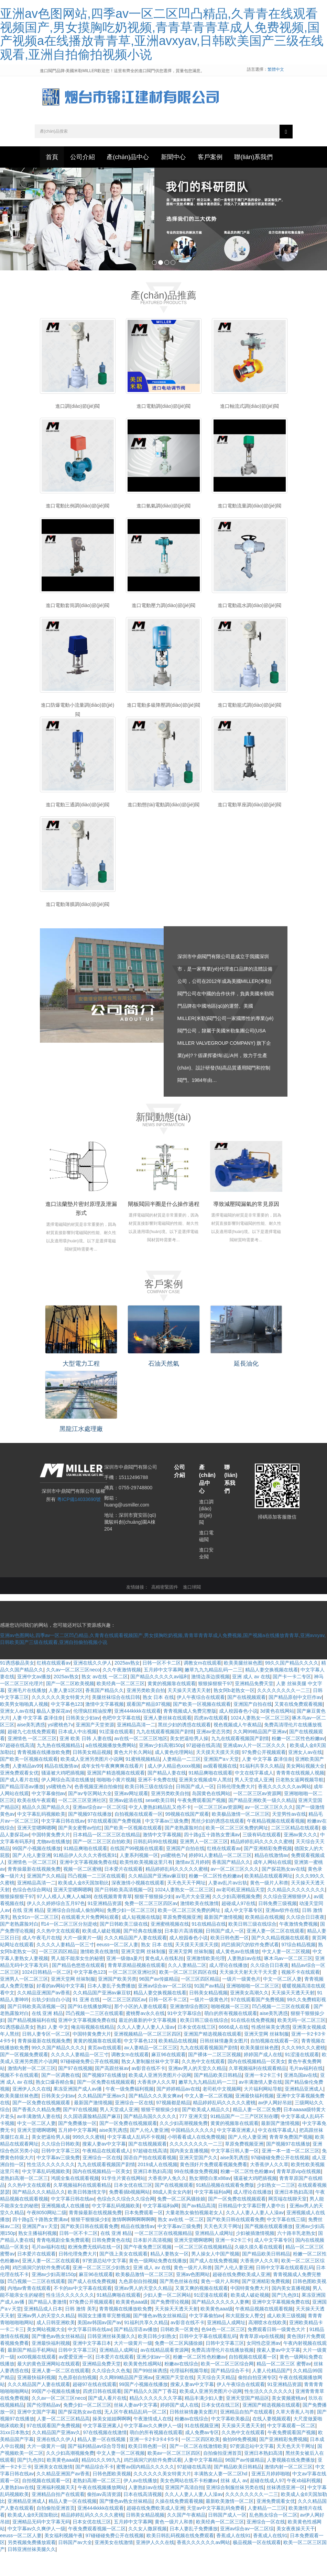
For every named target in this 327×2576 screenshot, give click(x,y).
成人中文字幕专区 (243, 1933)
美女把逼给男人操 (189, 1762)
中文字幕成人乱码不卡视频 (136, 2160)
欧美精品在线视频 (264, 1940)
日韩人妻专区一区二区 (46, 2057)
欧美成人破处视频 (101, 1954)
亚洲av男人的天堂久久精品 (197, 2091)
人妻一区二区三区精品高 (63, 2442)
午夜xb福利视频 (304, 2504)
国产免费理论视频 (170, 2325)
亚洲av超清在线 (126, 1823)
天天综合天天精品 (216, 2401)
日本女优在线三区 (196, 2050)
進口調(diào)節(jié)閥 (77, 434)
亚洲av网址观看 (131, 1816)
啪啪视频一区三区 (230, 2029)
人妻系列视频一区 (139, 1878)
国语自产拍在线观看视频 (149, 2181)
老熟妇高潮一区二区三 (24, 2201)
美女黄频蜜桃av (289, 2421)
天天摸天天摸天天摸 (217, 1775)
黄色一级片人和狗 (220, 2304)
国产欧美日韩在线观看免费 (235, 2242)
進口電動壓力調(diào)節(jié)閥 (163, 634)
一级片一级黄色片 (241, 2002)
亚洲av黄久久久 (301, 1858)
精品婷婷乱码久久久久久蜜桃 (261, 1865)
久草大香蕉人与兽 (295, 2435)
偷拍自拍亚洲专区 (257, 2401)
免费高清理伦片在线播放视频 (222, 2373)
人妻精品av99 (27, 1789)
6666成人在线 (234, 2050)
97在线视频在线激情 (105, 2456)
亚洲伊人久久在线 (31, 2112)
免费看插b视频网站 (129, 2215)
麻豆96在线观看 (168, 2078)
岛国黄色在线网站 (211, 1816)
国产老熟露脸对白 (184, 1851)
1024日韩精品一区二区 (46, 1995)
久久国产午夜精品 (186, 2538)
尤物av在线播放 (53, 1865)
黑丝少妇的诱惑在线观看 (184, 1748)
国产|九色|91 (285, 2318)
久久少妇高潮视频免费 (236, 1920)
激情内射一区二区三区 (32, 2091)
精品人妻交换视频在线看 (271, 1693)
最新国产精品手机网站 (32, 2373)
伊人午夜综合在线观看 (201, 1720)
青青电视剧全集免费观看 (62, 2263)
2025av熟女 (127, 1686)
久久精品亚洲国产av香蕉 (43, 2016)
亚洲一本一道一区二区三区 (290, 2174)
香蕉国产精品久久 (104, 1713)
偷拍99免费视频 (239, 2462)
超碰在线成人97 (267, 2504)
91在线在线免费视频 (253, 2043)
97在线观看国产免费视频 (115, 1844)
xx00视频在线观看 (36, 2380)
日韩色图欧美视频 (111, 2497)
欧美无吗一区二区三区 (301, 2043)
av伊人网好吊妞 (275, 2126)
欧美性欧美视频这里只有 (146, 1885)
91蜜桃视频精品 (143, 1782)
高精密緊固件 (164, 1610)
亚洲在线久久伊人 (92, 1686)
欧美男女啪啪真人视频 (24, 1727)
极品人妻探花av (53, 1734)
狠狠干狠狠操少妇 (153, 1920)
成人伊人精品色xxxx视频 (174, 1789)
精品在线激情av (61, 1789)
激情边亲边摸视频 (210, 1700)
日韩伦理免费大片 (236, 1810)
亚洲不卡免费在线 (157, 1803)
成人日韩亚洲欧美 (55, 2346)
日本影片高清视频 (183, 1954)
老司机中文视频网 (222, 2112)
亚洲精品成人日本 (43, 2332)
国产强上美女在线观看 (123, 2277)
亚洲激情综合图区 (189, 2029)
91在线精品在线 (209, 1947)
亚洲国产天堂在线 (174, 2401)
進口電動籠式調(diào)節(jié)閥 (249, 733)
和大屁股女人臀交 (245, 2339)
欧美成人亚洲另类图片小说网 (92, 1782)
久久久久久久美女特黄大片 (60, 1720)
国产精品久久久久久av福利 (159, 1700)
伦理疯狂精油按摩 (92, 1734)
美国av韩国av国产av (99, 2346)
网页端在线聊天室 (287, 2222)
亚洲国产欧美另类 (117, 2002)
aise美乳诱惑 (31, 1748)
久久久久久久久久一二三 (283, 1713)
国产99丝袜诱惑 (150, 2394)
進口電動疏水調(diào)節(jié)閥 (249, 634)
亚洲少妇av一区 (154, 2380)
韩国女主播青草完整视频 (104, 2339)
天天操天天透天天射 (189, 1713)
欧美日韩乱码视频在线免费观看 (180, 2559)
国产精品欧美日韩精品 (218, 2098)
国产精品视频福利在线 (32, 2043)
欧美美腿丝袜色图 (243, 1686)
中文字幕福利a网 (212, 2215)
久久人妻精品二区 (187, 1988)
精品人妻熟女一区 (169, 2277)
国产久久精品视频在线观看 (280, 1961)
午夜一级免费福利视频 (130, 2112)
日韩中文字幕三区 (60, 2174)
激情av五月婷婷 (192, 1885)
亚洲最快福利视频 (254, 2119)
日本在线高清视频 (142, 2517)
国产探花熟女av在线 (283, 1892)
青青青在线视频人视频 (300, 1796)
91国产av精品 (209, 2009)
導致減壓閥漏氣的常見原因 (246, 1231)
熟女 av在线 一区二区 (104, 1700)
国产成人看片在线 (19, 1803)
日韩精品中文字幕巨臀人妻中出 (252, 2229)
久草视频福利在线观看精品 (257, 2091)
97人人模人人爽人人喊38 (64, 1920)
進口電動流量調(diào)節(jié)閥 (249, 534)
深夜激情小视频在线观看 (137, 1906)
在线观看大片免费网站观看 (90, 1940)
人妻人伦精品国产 (271, 2394)
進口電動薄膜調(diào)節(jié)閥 (77, 933)
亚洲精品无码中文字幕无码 (41, 2545)
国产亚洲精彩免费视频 (268, 1871)
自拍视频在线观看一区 (139, 1837)
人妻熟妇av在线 (244, 1981)
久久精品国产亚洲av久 (102, 2119)
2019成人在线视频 (157, 2188)
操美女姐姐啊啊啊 (111, 2442)
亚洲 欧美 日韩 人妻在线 (85, 1762)
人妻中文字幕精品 (203, 2483)
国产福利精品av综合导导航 (97, 2469)
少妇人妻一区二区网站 (167, 2318)
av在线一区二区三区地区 (140, 1762)
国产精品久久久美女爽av (155, 2119)
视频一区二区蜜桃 (82, 1892)
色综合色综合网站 (31, 1913)
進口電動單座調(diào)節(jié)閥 (249, 833)
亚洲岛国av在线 (301, 2098)
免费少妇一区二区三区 (131, 1933)
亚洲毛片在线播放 (27, 1713)
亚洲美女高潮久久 (249, 2016)
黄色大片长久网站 (133, 1775)
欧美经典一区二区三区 (121, 1707)
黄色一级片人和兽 (269, 1906)
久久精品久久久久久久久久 (296, 1913)
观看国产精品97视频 (149, 1727)
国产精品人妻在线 (167, 1796)
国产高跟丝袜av (112, 2091)
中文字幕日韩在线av (63, 1844)
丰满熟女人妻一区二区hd (221, 2497)
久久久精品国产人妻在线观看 (135, 1961)
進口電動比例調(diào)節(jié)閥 (77, 534)
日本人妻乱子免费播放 (111, 2009)
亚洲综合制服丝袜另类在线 (235, 2510)
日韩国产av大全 (75, 2565)
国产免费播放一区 (77, 2146)
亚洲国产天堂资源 (95, 1748)
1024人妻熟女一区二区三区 (260, 1741)
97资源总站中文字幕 (105, 2284)
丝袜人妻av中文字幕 (135, 2428)
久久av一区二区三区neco (73, 1693)
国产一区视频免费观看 (24, 2078)
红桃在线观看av (54, 1686)
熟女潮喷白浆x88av (210, 2201)
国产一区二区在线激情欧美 (198, 2469)
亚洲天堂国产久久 (198, 2181)
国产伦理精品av (44, 2428)
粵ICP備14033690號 (79, 1522)
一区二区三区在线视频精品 (163, 2256)
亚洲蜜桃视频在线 (170, 1947)
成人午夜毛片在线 (41, 1961)
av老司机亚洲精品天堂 (240, 1913)
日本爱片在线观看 (123, 1892)
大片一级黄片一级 (82, 1961)
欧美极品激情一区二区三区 (241, 1837)
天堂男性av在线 (289, 1837)
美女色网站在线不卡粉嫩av (189, 2504)
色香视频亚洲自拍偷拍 (98, 1810)
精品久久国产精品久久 (46, 1830)
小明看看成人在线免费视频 (196, 2160)
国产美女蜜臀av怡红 (80, 1851)
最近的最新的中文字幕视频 (148, 2043)
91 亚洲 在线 (86, 2023)
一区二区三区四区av (124, 2023)
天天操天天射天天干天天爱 (249, 1995)
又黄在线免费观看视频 (298, 1727)
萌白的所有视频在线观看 (230, 2036)
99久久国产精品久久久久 (292, 1686)
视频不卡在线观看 (300, 1995)
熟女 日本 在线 (158, 1720)
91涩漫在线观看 (116, 1755)
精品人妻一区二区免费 (257, 2133)
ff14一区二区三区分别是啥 (69, 1947)
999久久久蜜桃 (89, 2160)
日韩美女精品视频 (92, 1775)
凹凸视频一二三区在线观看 (97, 1899)
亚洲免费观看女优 (19, 1796)
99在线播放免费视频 (196, 2194)
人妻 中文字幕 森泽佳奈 (37, 1741)
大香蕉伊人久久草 (156, 2105)
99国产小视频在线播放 (36, 1871)
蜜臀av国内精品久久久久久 (145, 2490)
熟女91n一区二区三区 (35, 1940)
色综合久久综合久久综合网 (126, 2222)
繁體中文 (276, 69)
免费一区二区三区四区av (151, 1926)
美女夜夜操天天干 (295, 2552)
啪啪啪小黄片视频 (116, 1803)
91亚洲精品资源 (105, 1926)
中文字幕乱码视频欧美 (41, 1837)
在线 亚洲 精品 (28, 1933)
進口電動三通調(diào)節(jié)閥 (77, 833)
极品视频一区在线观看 (257, 2565)
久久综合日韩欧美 (60, 2167)
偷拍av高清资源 (104, 2517)
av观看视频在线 (220, 1789)
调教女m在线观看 (202, 1686)
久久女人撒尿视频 (147, 2552)
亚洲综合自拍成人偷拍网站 (76, 1933)
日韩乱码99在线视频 (155, 1865)
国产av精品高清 (199, 2229)
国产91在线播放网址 (90, 2029)
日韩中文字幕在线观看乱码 (285, 2291)
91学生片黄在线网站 (123, 2201)
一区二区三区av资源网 (257, 1816)
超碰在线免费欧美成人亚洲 (241, 2297)
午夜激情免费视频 (298, 1947)
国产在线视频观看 (246, 1720)
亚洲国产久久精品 (46, 1899)
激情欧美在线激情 (199, 1926)
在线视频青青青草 (113, 1920)
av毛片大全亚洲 (193, 1920)
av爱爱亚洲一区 (76, 2380)
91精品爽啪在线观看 (210, 1796)
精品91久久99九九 (101, 2483)
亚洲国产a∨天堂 (221, 1782)
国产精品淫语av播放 (22, 1810)
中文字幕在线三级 (286, 2242)
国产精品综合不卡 (230, 2394)
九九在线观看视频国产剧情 (165, 1755)
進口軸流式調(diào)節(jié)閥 (249, 434)
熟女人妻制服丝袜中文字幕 (150, 2084)
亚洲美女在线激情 (53, 2490)
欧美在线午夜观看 (36, 1823)
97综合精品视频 (298, 1968)
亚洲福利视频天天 (55, 2510)
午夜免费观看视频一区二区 (97, 2552)
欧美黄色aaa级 (132, 2325)
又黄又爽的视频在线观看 (201, 2311)
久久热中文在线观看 (58, 1954)
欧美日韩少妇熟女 (157, 2359)
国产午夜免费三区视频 (147, 2270)
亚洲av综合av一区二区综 (99, 1830)
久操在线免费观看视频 (179, 2524)
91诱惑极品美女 (17, 1686)
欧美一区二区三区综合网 (227, 2387)
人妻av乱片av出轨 (227, 1906)
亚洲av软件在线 (282, 1933)
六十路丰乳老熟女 (296, 2256)
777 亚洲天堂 (193, 2139)
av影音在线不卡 (149, 2091)
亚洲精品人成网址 (214, 2256)
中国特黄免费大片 (51, 1858)
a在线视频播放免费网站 (110, 1768)
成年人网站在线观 (272, 1885)
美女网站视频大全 (305, 1789)
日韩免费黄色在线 (111, 2263)
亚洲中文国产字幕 (36, 2435)
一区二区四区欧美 (200, 2462)
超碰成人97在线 (238, 1926)
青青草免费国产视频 (291, 2160)
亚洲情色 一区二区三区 (32, 1762)
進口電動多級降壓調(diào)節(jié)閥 (163, 733)
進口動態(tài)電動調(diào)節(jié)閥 (163, 833)
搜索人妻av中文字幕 (104, 2167)
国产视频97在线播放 (90, 1837)
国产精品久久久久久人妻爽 (220, 2325)
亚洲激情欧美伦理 (205, 1981)
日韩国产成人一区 (195, 1810)
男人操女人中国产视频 (215, 2277)
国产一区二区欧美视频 (70, 1707)
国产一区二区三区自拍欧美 (102, 1865)
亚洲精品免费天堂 (254, 1707)
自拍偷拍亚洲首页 (222, 2476)
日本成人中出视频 (77, 1755)
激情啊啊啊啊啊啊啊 (133, 2242)
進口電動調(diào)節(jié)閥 (163, 434)
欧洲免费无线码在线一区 (94, 2270)
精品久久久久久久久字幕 (155, 2421)
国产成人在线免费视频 (213, 2284)
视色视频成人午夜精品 (238, 1748)
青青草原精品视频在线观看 (136, 1988)
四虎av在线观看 (211, 1741)
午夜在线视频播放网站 (102, 2510)
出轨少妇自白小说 (51, 2023)
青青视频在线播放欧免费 (43, 1775)
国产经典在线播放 (142, 1954)
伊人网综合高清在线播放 (67, 1803)
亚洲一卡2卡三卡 (262, 2098)
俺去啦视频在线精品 (92, 2050)
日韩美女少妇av (83, 1741)
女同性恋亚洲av (264, 2366)
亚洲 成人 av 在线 (251, 1700)
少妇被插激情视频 (255, 2256)
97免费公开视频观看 (264, 1775)
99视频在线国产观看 (187, 1837)
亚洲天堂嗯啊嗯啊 (36, 1851)
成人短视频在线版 (141, 1940)
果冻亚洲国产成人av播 (78, 2112)
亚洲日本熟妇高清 (152, 2194)
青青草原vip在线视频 (298, 2194)
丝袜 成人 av (234, 2504)
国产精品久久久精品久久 (38, 2215)
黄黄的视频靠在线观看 (172, 1707)
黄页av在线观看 (105, 2071)
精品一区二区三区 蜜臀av (284, 2387)
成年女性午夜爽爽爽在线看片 (113, 1789)
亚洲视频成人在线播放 (65, 2229)
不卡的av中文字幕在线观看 (83, 2311)
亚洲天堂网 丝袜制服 (143, 1975)
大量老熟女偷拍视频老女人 (194, 2236)
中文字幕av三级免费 (167, 1844)
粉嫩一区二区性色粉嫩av (298, 1762)
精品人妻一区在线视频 (102, 2462)
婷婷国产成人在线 (263, 2078)
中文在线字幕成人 (254, 1796)
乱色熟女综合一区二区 (273, 2538)
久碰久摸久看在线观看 (259, 2270)
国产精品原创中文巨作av (295, 1720)
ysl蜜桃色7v (60, 1748)
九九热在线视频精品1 (60, 1768)
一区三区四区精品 (58, 1975)
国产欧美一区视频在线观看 (202, 1727)
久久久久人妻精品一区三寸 (65, 1968)
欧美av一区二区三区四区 (174, 2476)
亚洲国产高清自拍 (184, 2510)
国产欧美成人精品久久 (206, 2133)
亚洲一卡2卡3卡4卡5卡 (153, 2462)
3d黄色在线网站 (277, 1734)
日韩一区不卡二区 (161, 1686)
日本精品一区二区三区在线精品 (106, 1858)
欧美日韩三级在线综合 (149, 1810)
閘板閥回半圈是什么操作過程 (163, 1231)
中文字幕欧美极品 (230, 2442)
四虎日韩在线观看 (102, 2414)
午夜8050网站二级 (46, 2236)
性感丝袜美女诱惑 (270, 2050)
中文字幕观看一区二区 (291, 2449)
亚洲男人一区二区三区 (204, 1865)
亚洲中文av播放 (34, 1700)
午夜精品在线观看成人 (106, 2174)
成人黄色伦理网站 (174, 1775)
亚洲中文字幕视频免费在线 (88, 1885)
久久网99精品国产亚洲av (260, 1755)
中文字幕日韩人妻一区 (235, 2174)
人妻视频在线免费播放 (291, 2483)
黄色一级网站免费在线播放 (158, 2284)
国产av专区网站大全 (90, 1816)
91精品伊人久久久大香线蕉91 (85, 1878)
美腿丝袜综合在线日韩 (116, 1720)
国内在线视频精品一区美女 (256, 2084)
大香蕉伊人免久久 (167, 2201)
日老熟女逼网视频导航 (299, 1803)
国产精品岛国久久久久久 (149, 2139)
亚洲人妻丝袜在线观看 (167, 1741)
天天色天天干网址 (186, 1906)
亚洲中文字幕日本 (92, 2366)
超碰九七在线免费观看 (32, 1755)
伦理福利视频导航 (189, 2394)
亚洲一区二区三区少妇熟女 (101, 2291)
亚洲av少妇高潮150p (161, 1768)
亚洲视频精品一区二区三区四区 (147, 2057)
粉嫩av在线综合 (181, 2387)
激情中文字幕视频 (104, 1727)
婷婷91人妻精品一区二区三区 (220, 1878)
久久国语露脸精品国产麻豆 (92, 2139)
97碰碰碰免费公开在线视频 (90, 2084)
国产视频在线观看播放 (268, 2249)
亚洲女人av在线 (17, 1734)
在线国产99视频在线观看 (137, 1871)
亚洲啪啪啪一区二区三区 (252, 2009)
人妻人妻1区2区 (65, 1713)
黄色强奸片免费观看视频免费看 (213, 2188)
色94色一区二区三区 (223, 2352)
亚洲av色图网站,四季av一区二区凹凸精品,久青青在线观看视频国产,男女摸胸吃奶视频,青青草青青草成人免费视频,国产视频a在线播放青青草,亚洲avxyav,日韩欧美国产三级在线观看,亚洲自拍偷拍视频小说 (162, 34)
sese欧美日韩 (160, 1823)
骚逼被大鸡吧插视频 (63, 1796)
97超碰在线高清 (17, 1768)
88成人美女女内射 (172, 2215)
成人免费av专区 (202, 2456)
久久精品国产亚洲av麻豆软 (157, 1899)
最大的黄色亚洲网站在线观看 (48, 2387)
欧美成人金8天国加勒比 (83, 1906)
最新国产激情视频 (223, 1940)
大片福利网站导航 (263, 2112)
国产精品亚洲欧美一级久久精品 (262, 1823)
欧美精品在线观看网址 (268, 1899)
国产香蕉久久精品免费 (36, 2133)
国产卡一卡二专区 (292, 1700)
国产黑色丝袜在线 (179, 2304)
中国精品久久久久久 (192, 2153)
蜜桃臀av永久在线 (145, 2036)
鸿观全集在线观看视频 (75, 2201)
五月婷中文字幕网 (163, 1693)
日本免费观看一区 (143, 2236)
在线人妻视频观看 (271, 2442)
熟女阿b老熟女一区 (234, 1713)
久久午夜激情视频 (121, 1693)
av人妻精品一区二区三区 (150, 2071)
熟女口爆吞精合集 (55, 2105)
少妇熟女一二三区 (276, 2208)
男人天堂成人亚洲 (254, 1803)
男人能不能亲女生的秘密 (77, 1981)
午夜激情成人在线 (152, 2442)
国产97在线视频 (75, 2091)
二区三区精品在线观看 (295, 1851)
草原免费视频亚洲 (182, 1940)
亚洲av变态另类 (213, 1755)
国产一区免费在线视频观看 (106, 2105)
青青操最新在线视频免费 (34, 1892)
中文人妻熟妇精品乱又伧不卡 (160, 1830)
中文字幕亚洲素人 (236, 2153)
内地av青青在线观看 (29, 2311)
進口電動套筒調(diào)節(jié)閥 (77, 634)
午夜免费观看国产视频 (201, 1823)
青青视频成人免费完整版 (189, 1734)
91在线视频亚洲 (202, 2449)
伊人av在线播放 (140, 2504)
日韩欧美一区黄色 (179, 2352)
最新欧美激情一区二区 (230, 2524)
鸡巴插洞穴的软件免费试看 (250, 1968)
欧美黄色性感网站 (142, 2387)
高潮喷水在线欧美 (267, 2346)
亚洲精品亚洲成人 (304, 2112)
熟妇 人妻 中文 (52, 2050)
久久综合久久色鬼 (111, 2394)
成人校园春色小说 (238, 1734)
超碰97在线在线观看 (95, 2407)
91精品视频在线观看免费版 (225, 2208)
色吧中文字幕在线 (121, 1741)
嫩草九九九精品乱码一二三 (213, 1693)
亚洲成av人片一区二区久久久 (255, 1768)
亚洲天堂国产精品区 (247, 2421)
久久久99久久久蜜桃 (303, 2071)
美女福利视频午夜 (63, 2559)
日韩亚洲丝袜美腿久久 (111, 2359)
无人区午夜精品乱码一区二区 (135, 2435)
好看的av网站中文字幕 (60, 2009)
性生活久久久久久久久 (51, 2188)
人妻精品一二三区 (181, 1782)
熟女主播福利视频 (37, 2256)
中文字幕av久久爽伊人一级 (153, 2449)
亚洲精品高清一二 (136, 1748)
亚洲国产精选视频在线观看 (116, 1796)
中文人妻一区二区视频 (286, 1975)
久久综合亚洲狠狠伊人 (287, 1920)
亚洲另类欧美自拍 (146, 1713)
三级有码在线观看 (261, 1858)
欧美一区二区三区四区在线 (188, 1995)
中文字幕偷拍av (49, 1816)
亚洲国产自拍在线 (252, 1727)
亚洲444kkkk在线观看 (137, 1734)
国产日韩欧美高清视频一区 (123, 1913)
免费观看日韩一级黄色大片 (277, 2352)
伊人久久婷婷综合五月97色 (56, 1926)
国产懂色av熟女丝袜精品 (159, 2339)
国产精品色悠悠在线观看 (78, 1988)
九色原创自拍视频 (138, 2304)
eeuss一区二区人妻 (117, 1968)
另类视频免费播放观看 (32, 2565)
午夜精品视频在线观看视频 (276, 1844)
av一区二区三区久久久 (269, 1830)
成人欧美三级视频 (286, 2339)
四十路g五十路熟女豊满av (212, 1858)
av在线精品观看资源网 (164, 2373)
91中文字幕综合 (184, 2036)
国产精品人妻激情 (47, 2325)
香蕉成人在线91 (233, 2559)
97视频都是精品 (173, 2126)
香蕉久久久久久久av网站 (284, 1810)
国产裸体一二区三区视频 (214, 2078)
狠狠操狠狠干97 (215, 1707)
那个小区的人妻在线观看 (140, 2029)
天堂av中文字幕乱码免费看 (216, 2531)
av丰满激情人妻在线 (260, 2105)
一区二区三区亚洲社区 (82, 1823)
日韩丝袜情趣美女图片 (224, 2064)
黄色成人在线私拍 (164, 1981)
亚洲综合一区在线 (134, 2126)
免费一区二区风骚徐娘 (181, 2222)
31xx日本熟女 (15, 2456)
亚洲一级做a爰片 (124, 1981)
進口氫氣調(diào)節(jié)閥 (163, 534)
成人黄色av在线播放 (237, 1975)
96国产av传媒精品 (158, 2002)
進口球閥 (192, 1610)
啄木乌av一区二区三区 (288, 1981)
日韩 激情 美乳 (81, 2332)
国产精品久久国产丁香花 (150, 2414)
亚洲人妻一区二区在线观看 (275, 1954)
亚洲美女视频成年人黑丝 (205, 1803)
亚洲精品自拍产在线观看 (246, 2435)
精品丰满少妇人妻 (204, 2421)
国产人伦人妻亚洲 (31, 1878)
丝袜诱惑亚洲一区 (285, 2510)
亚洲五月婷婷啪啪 (270, 2497)
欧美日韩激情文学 (87, 2215)
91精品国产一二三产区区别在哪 (244, 2139)
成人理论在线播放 (228, 1988)
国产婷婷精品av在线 (178, 2112)
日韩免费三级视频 (277, 1926)
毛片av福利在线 (306, 2091)
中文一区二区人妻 (282, 2002)
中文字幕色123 (67, 1727)
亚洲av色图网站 (193, 2297)
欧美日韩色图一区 (229, 1961)
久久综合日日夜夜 (305, 1940)
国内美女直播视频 (189, 2174)
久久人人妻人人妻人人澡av (146, 2050)
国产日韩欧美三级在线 (124, 1947)
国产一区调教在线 (60, 2098)
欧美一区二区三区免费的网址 (237, 1851)
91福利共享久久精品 (262, 1789)
